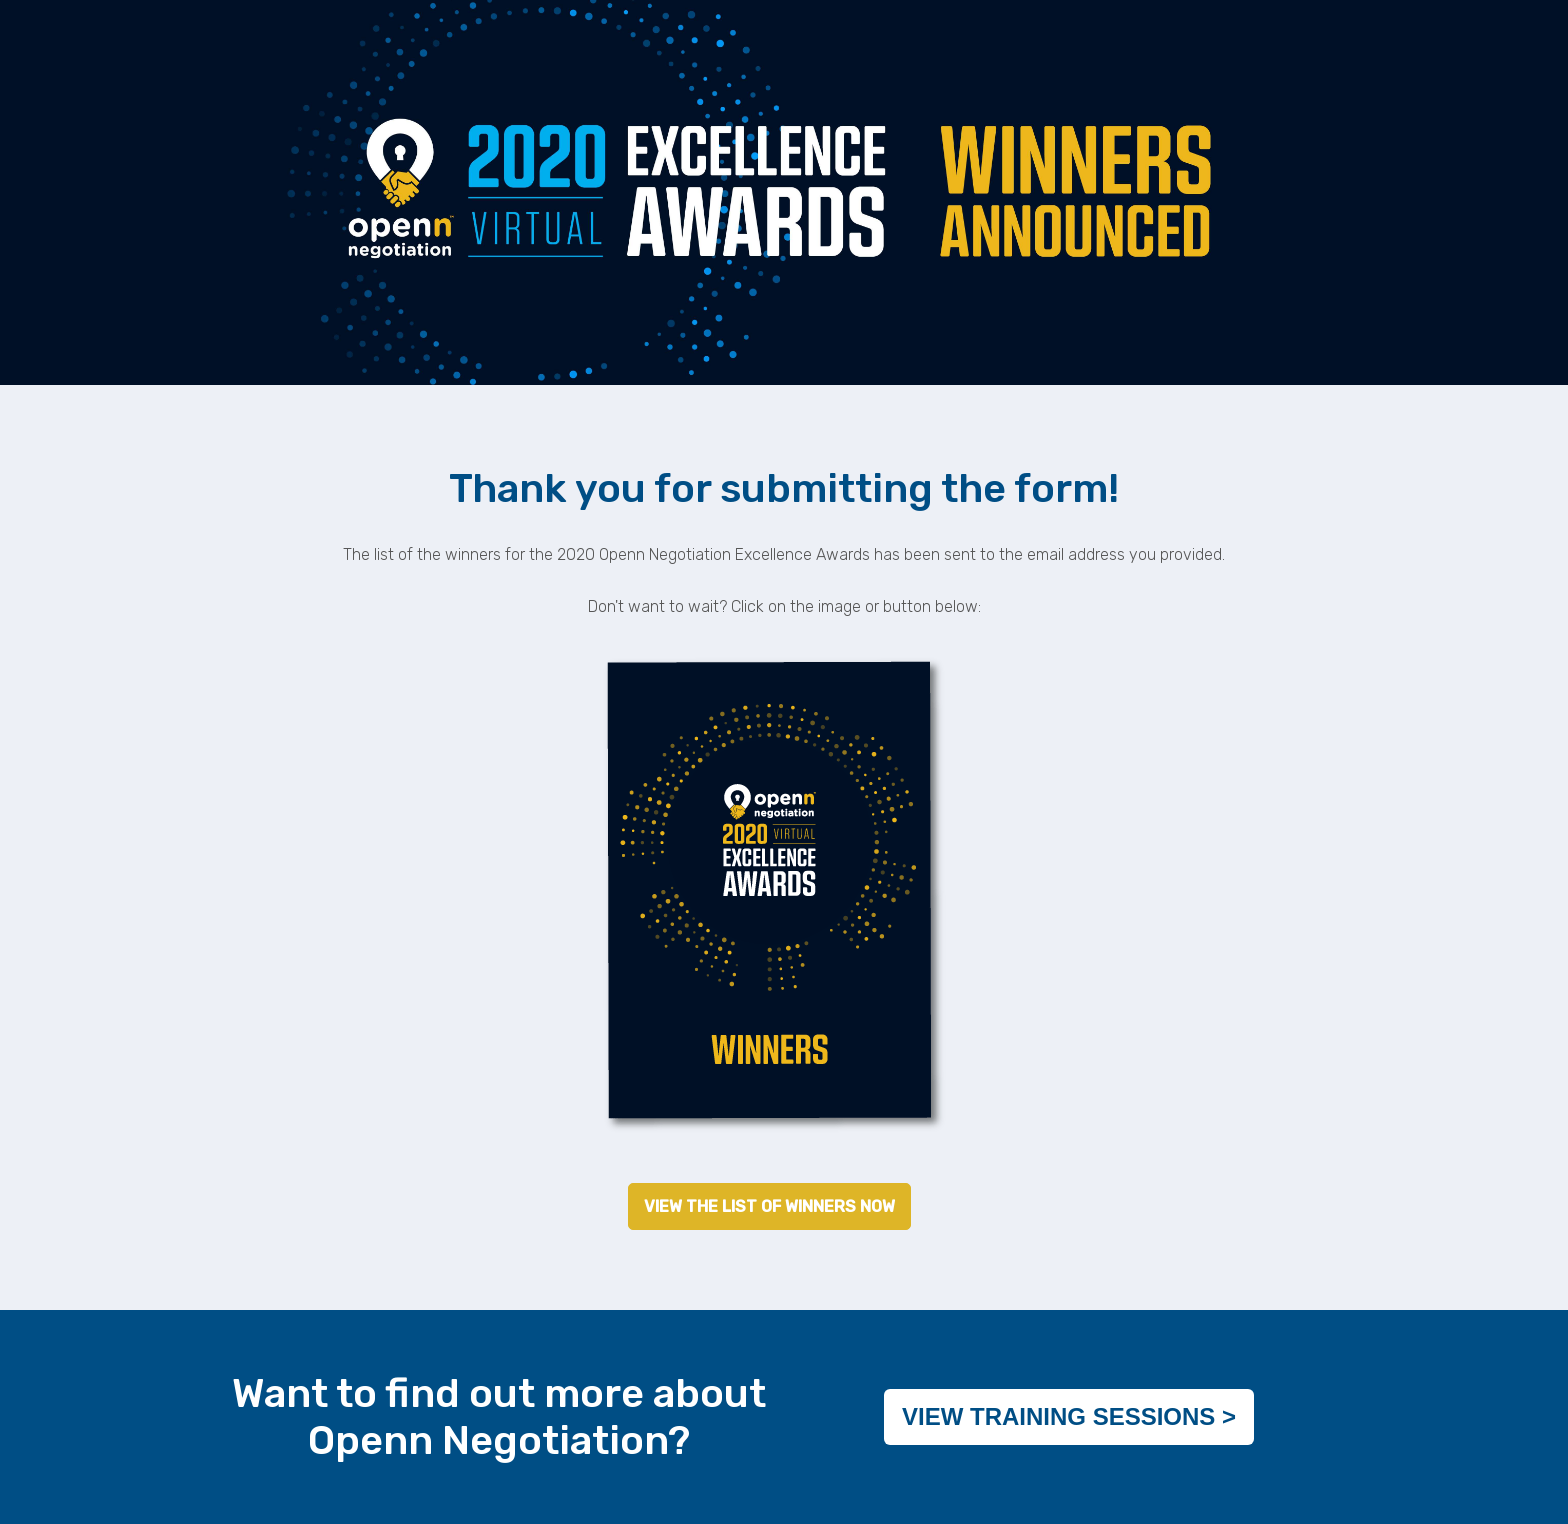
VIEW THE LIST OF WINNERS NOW (769, 1206)
